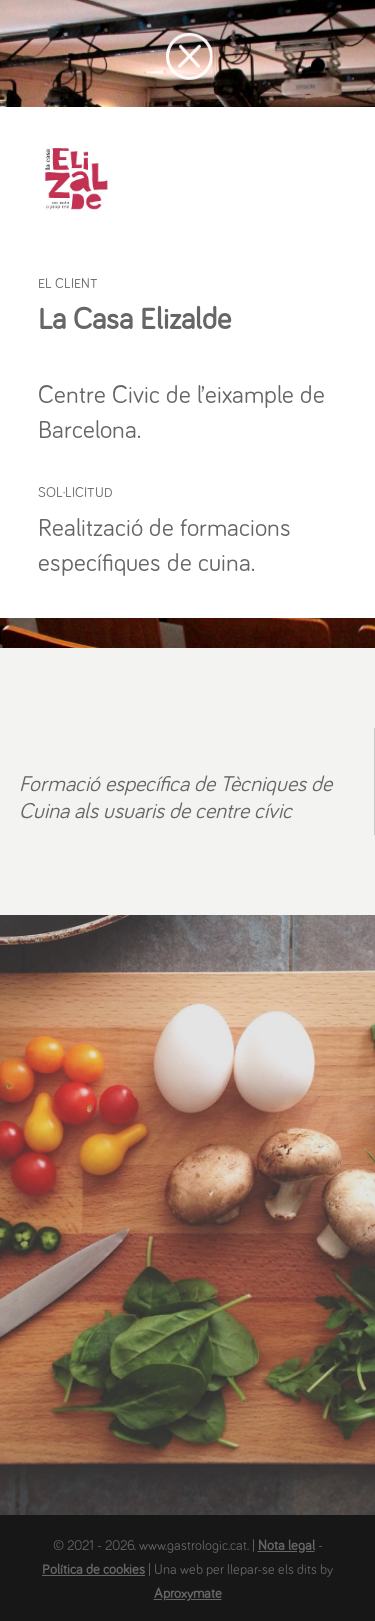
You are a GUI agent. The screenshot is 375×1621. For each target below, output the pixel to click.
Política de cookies (93, 1570)
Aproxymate (188, 1594)
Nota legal (286, 1546)
